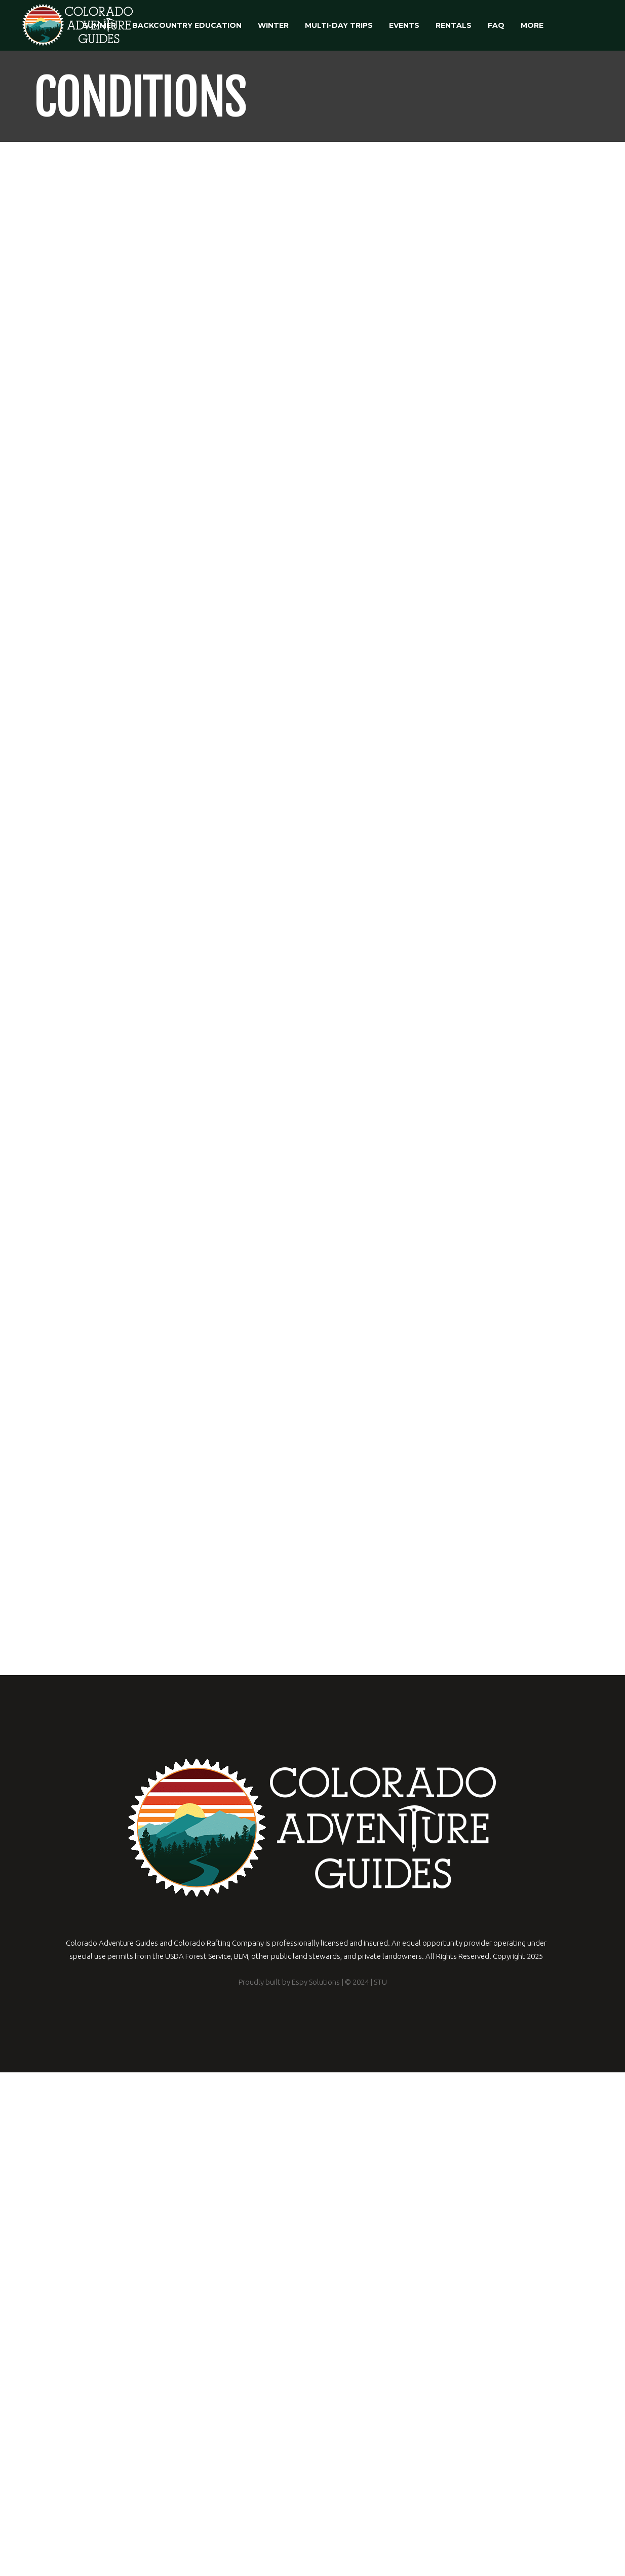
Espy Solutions (315, 2485)
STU (379, 2485)
